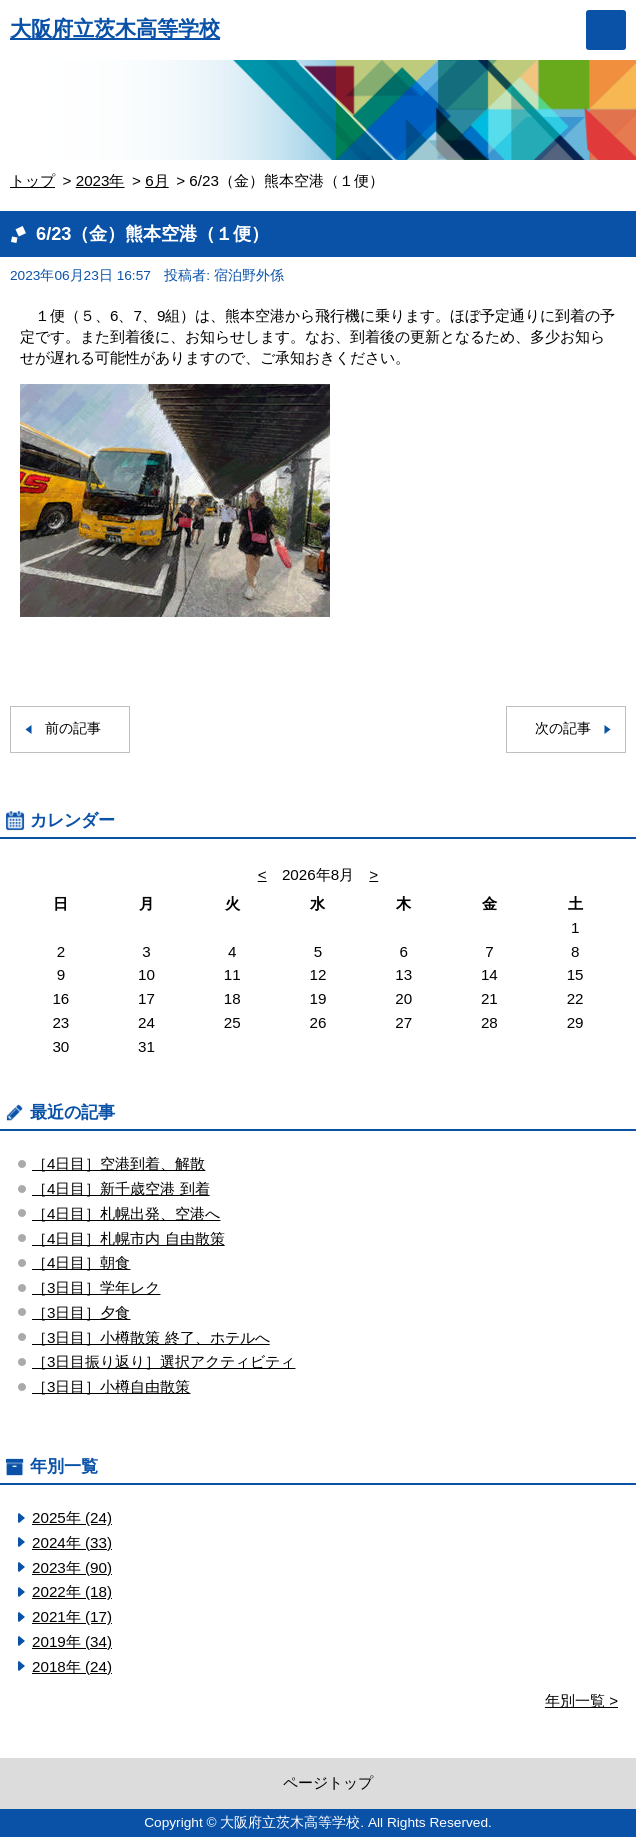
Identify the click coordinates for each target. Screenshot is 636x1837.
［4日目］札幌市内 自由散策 (128, 1238)
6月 (156, 180)
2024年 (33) (72, 1542)
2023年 (100, 180)
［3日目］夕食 (81, 1312)
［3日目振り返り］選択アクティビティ (163, 1361)
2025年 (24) (72, 1517)
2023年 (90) (72, 1567)
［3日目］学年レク (96, 1287)
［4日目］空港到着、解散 (118, 1163)
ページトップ (328, 1782)
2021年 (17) (72, 1616)
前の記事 (73, 728)
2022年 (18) (72, 1591)
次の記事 (563, 728)
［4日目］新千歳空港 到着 (121, 1188)
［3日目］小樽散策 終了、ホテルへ (151, 1337)
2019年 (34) (72, 1641)
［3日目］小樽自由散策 (111, 1386)
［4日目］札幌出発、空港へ (126, 1213)
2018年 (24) (72, 1666)
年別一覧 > (581, 1700)
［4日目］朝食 (81, 1262)
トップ (32, 180)
